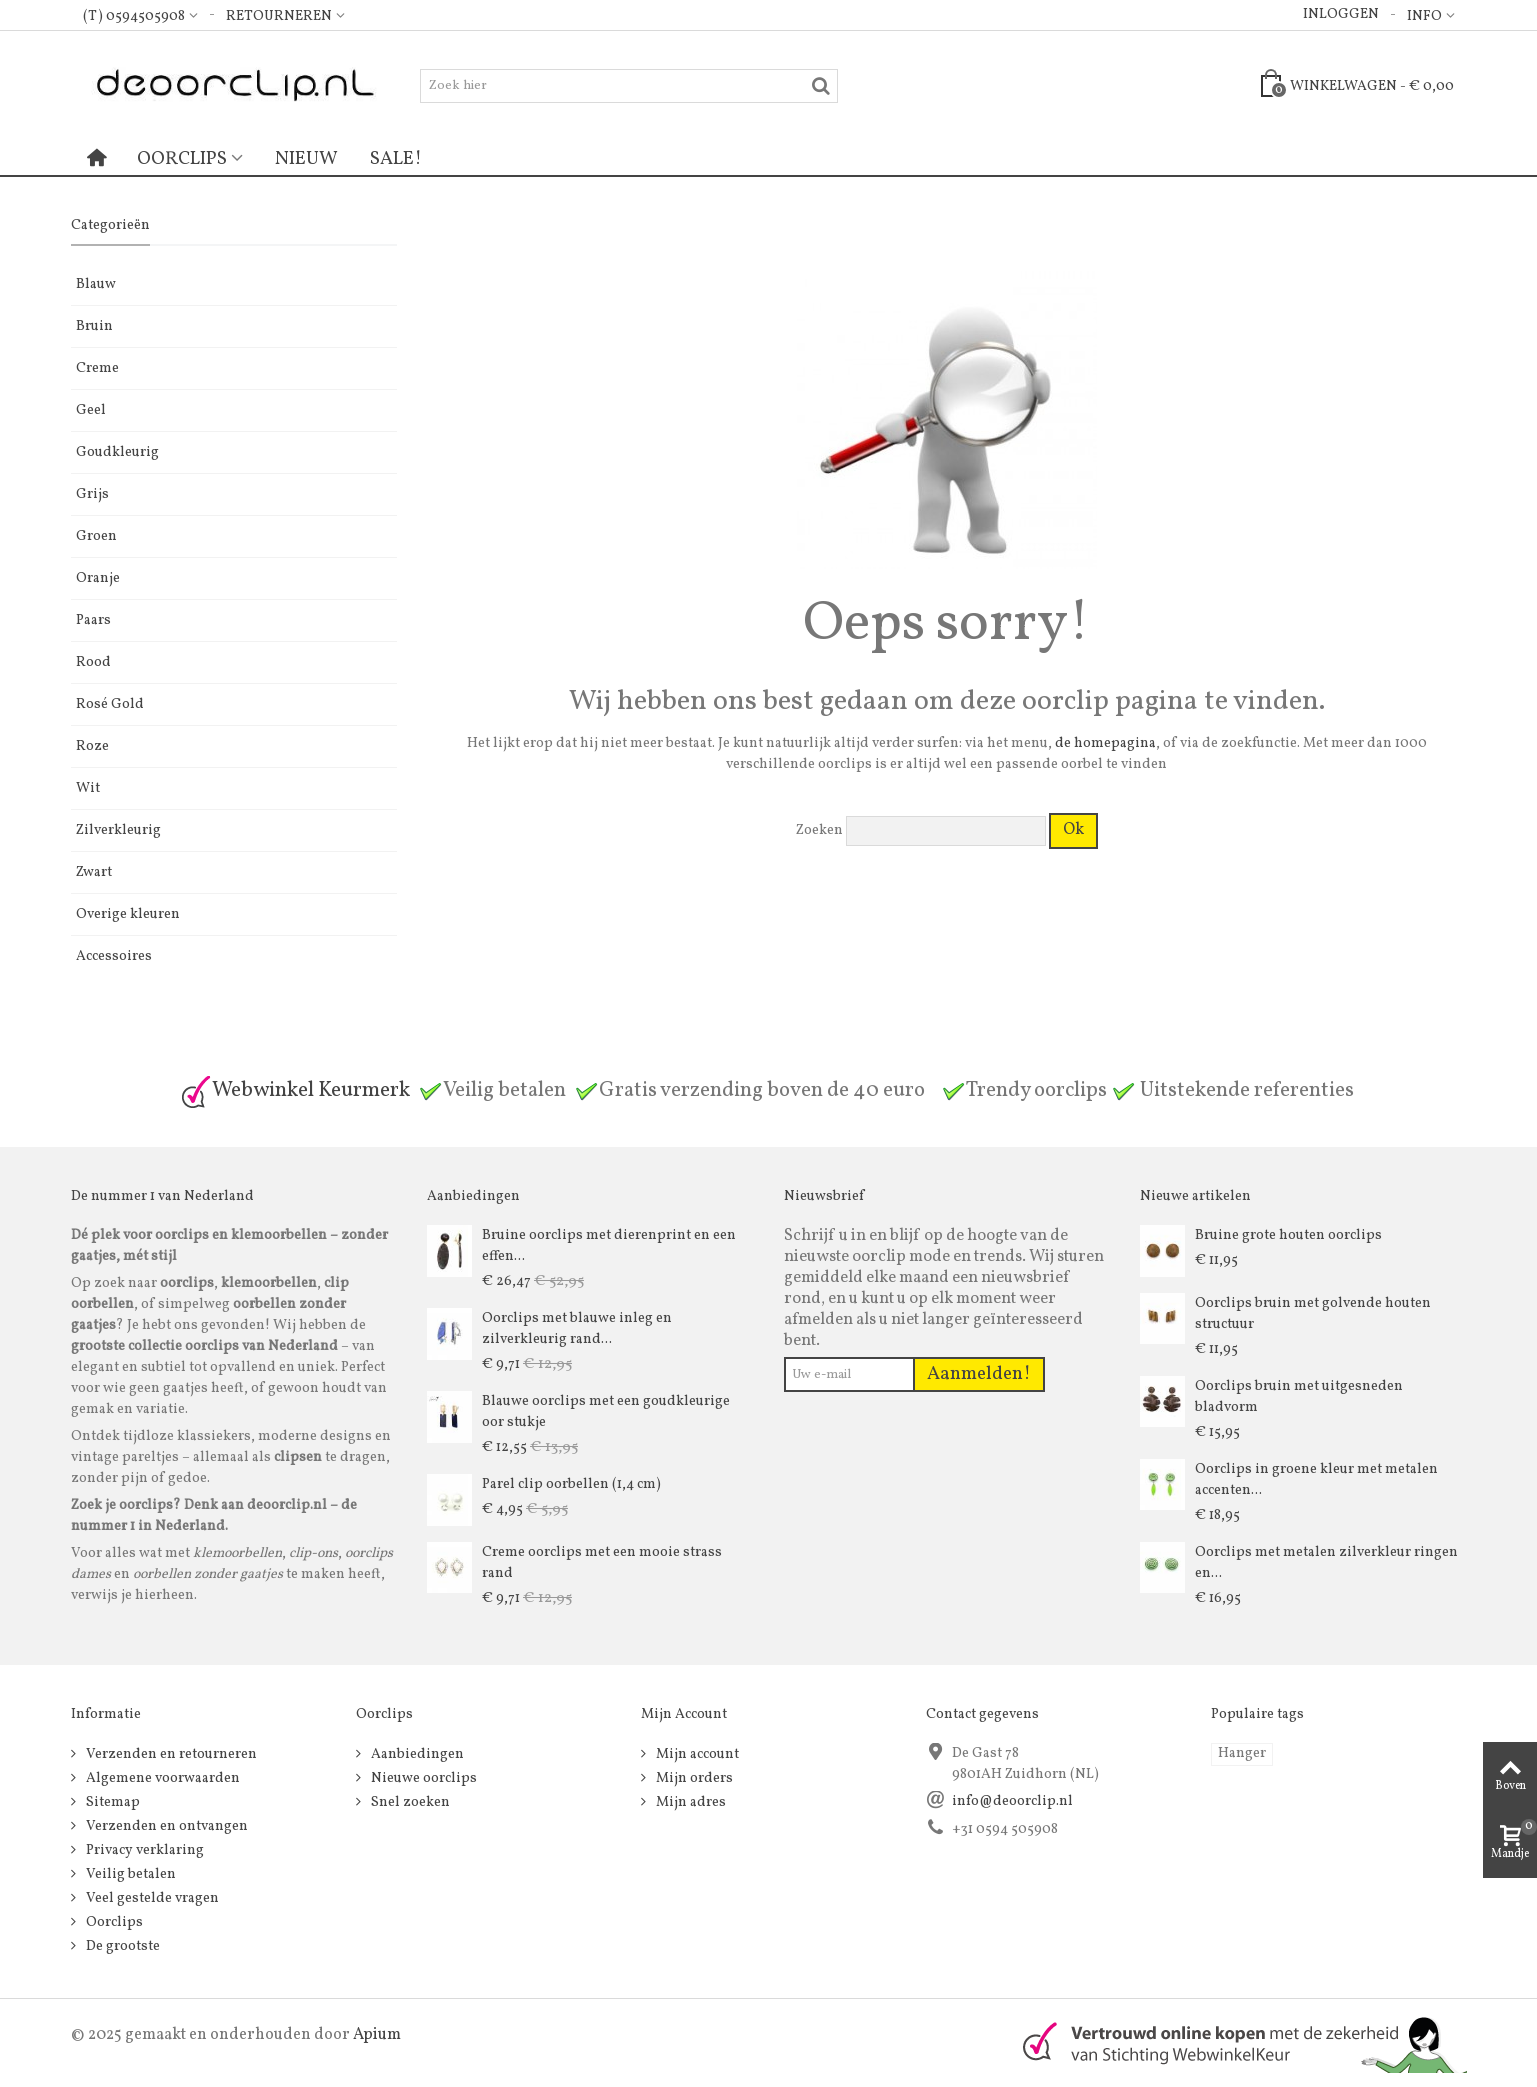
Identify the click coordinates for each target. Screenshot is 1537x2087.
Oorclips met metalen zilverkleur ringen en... (1326, 1563)
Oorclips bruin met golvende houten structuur (1313, 1314)
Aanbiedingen (416, 1754)
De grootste (121, 1946)
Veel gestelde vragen (151, 1898)
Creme (97, 368)
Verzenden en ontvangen (165, 1826)
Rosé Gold (110, 704)
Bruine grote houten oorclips (1288, 1235)
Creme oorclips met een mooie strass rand (602, 1563)
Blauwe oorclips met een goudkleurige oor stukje (606, 1412)
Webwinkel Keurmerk (295, 1090)
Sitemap (111, 1802)
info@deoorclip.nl (1012, 1801)
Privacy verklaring (143, 1850)
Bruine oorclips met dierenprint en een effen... (609, 1246)
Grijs (92, 494)
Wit (88, 788)
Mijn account (696, 1754)
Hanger (1242, 1753)
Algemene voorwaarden (161, 1778)
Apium (377, 2035)
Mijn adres (689, 1802)
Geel (91, 410)
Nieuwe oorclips (422, 1778)
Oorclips (182, 159)
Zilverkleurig (118, 830)
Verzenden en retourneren (170, 1754)
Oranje (98, 578)
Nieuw (306, 159)
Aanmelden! (979, 1374)
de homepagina (1105, 743)
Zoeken (819, 830)
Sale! (396, 159)
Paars (93, 620)
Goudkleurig (117, 452)
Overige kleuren (128, 914)
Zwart (94, 872)
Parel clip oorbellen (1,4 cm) (571, 1484)
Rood (93, 662)
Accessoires (114, 956)
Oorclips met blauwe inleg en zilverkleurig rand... (577, 1329)
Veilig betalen (129, 1874)
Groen (96, 536)
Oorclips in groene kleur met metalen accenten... (1316, 1480)
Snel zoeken (409, 1802)
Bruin (94, 326)
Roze (92, 746)
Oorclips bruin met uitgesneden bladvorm (1299, 1397)
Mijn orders (693, 1778)
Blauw (96, 284)
